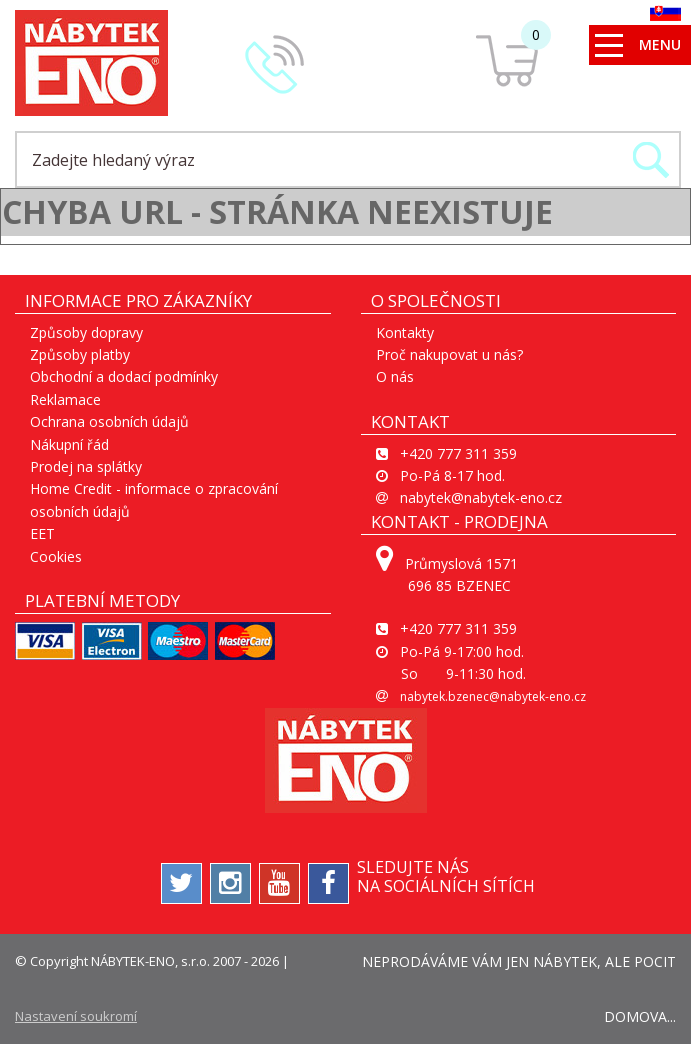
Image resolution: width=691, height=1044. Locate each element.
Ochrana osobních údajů (109, 421)
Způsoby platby (80, 354)
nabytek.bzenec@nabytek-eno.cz (493, 696)
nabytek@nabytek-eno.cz (481, 497)
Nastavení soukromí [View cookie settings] (76, 1016)
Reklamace (65, 399)
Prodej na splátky (86, 466)
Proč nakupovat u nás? (449, 354)
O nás (395, 376)
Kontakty (405, 332)
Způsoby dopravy (86, 332)
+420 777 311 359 (458, 453)
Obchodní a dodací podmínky (124, 376)
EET (42, 533)
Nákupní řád (69, 444)
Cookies (56, 556)
